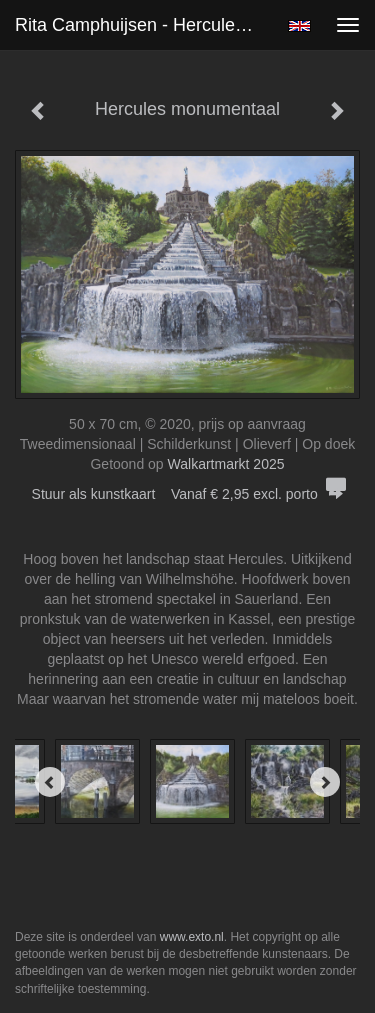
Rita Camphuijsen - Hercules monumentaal (143, 25)
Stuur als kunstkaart (188, 494)
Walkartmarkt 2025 (226, 464)
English (299, 26)
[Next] (325, 782)
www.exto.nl (192, 937)
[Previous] (50, 782)
